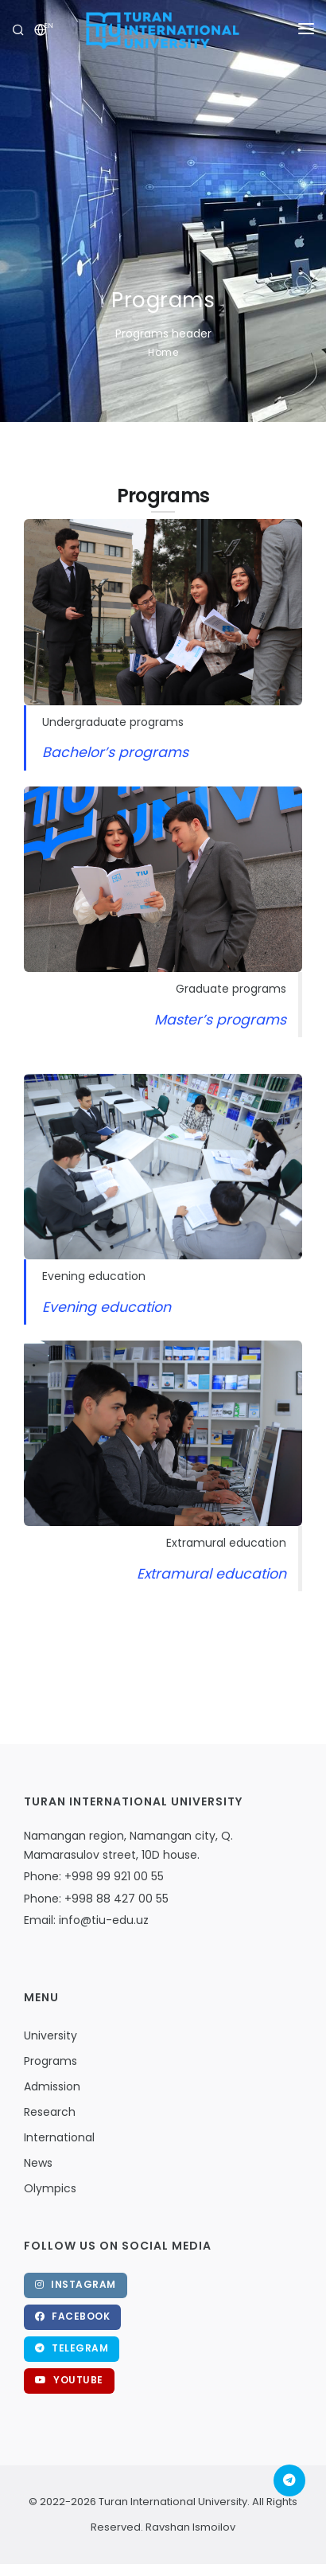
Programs (50, 2061)
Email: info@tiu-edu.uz (86, 1920)
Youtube (69, 2380)
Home (163, 352)
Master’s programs (220, 1019)
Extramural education (211, 1573)
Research (50, 2112)
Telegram (71, 2348)
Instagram (75, 2284)
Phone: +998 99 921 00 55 (94, 1876)
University (50, 2035)
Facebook (72, 2316)
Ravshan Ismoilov (189, 2527)
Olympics (50, 2188)
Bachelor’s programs (115, 752)
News (38, 2163)
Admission (52, 2086)
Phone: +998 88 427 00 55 (96, 1899)
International (59, 2137)
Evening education (106, 1307)
